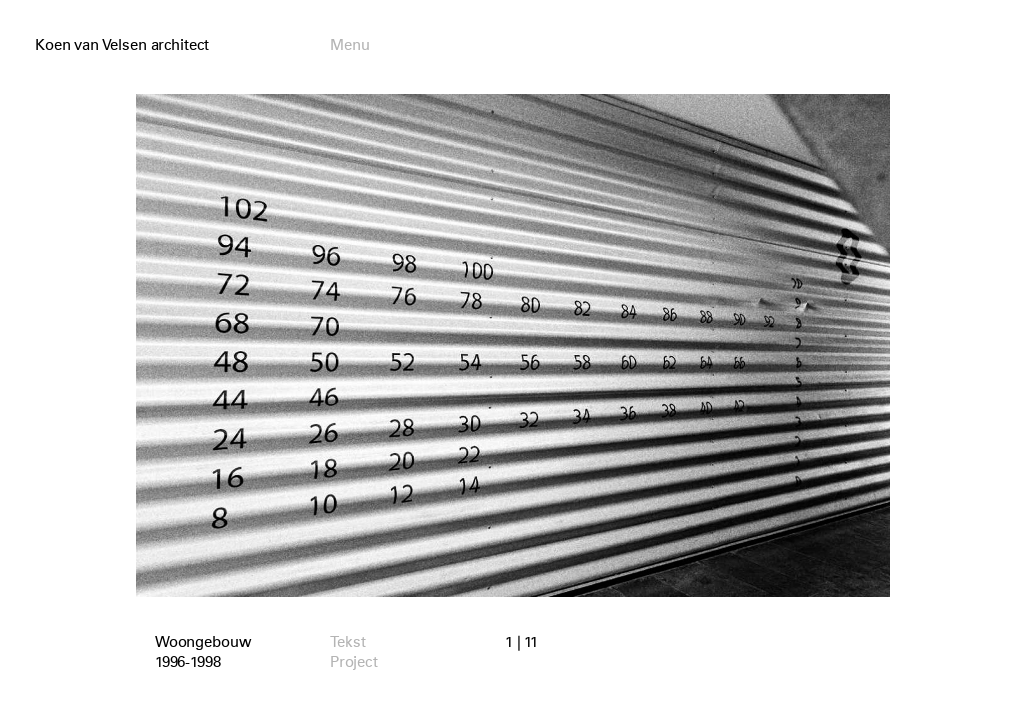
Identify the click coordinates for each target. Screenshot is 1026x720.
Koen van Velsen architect (122, 45)
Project (354, 662)
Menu (350, 45)
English (839, 46)
